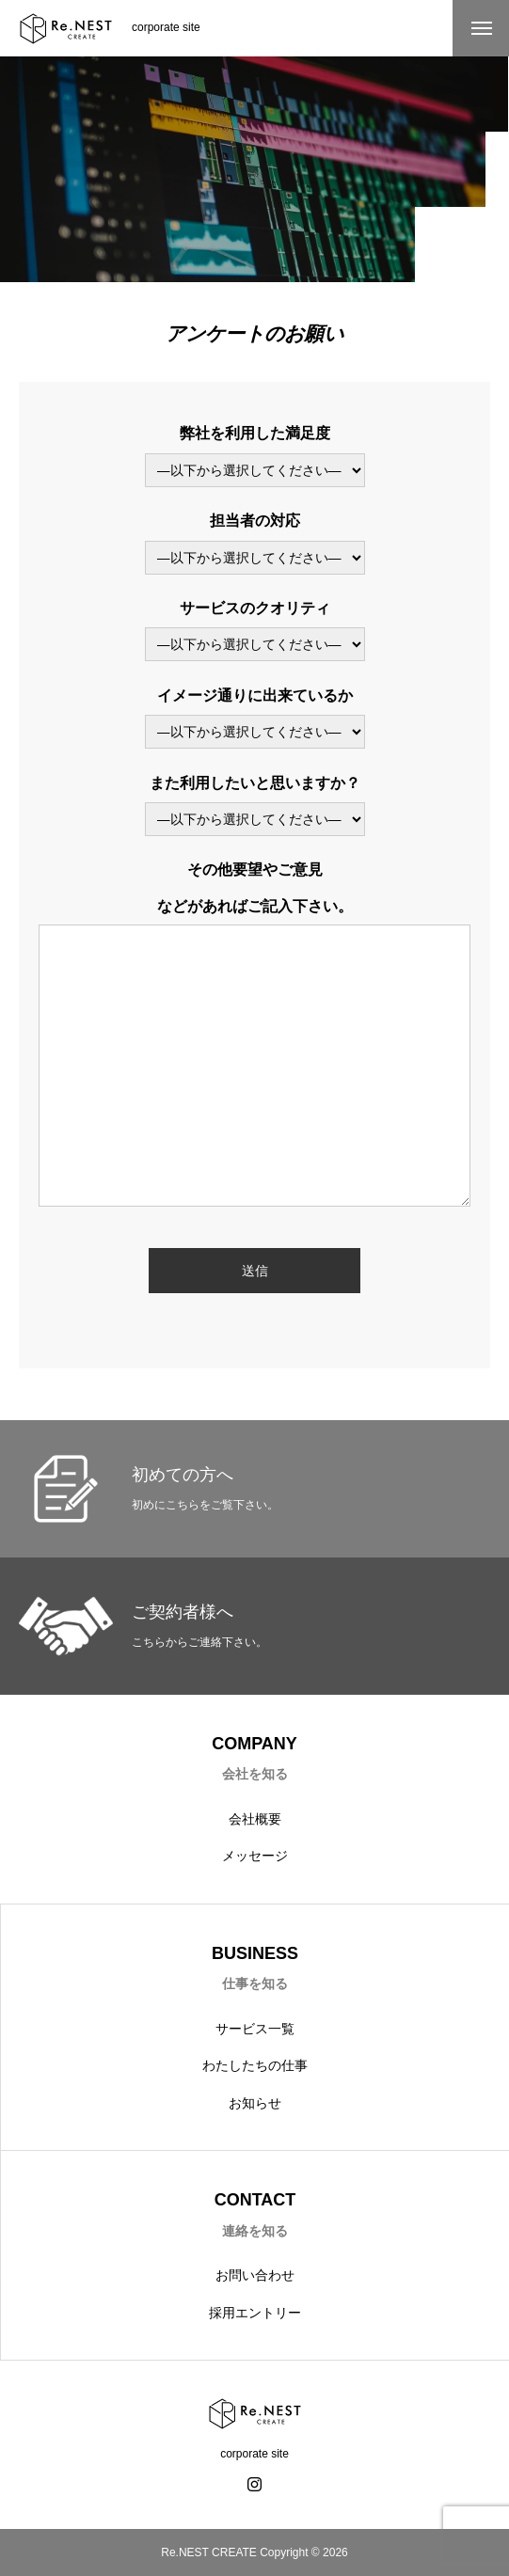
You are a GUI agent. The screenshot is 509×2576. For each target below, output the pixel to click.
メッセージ (255, 1855)
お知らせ (255, 2102)
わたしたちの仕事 (255, 2065)
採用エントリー (255, 2312)
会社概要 (255, 1818)
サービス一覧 (254, 2028)
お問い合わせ (254, 2275)
